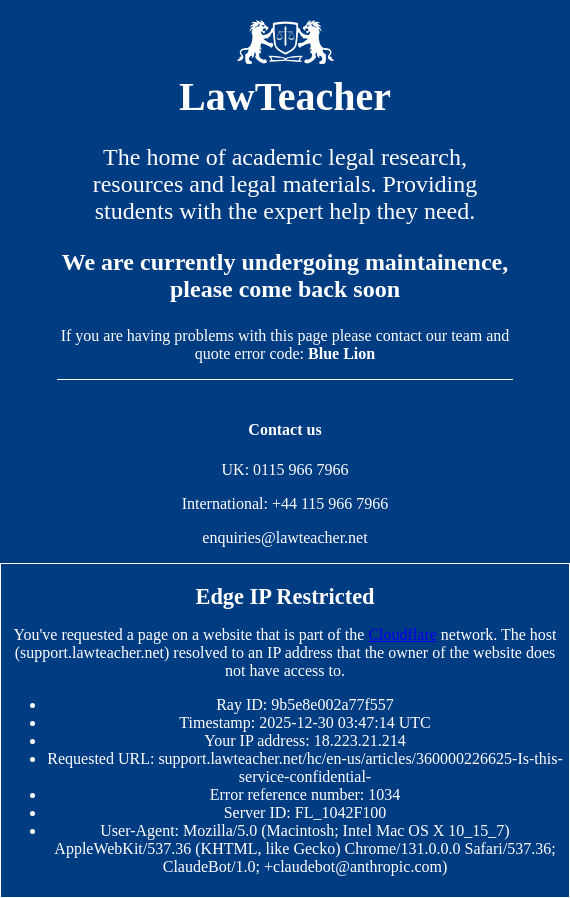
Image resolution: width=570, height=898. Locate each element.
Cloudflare (402, 634)
